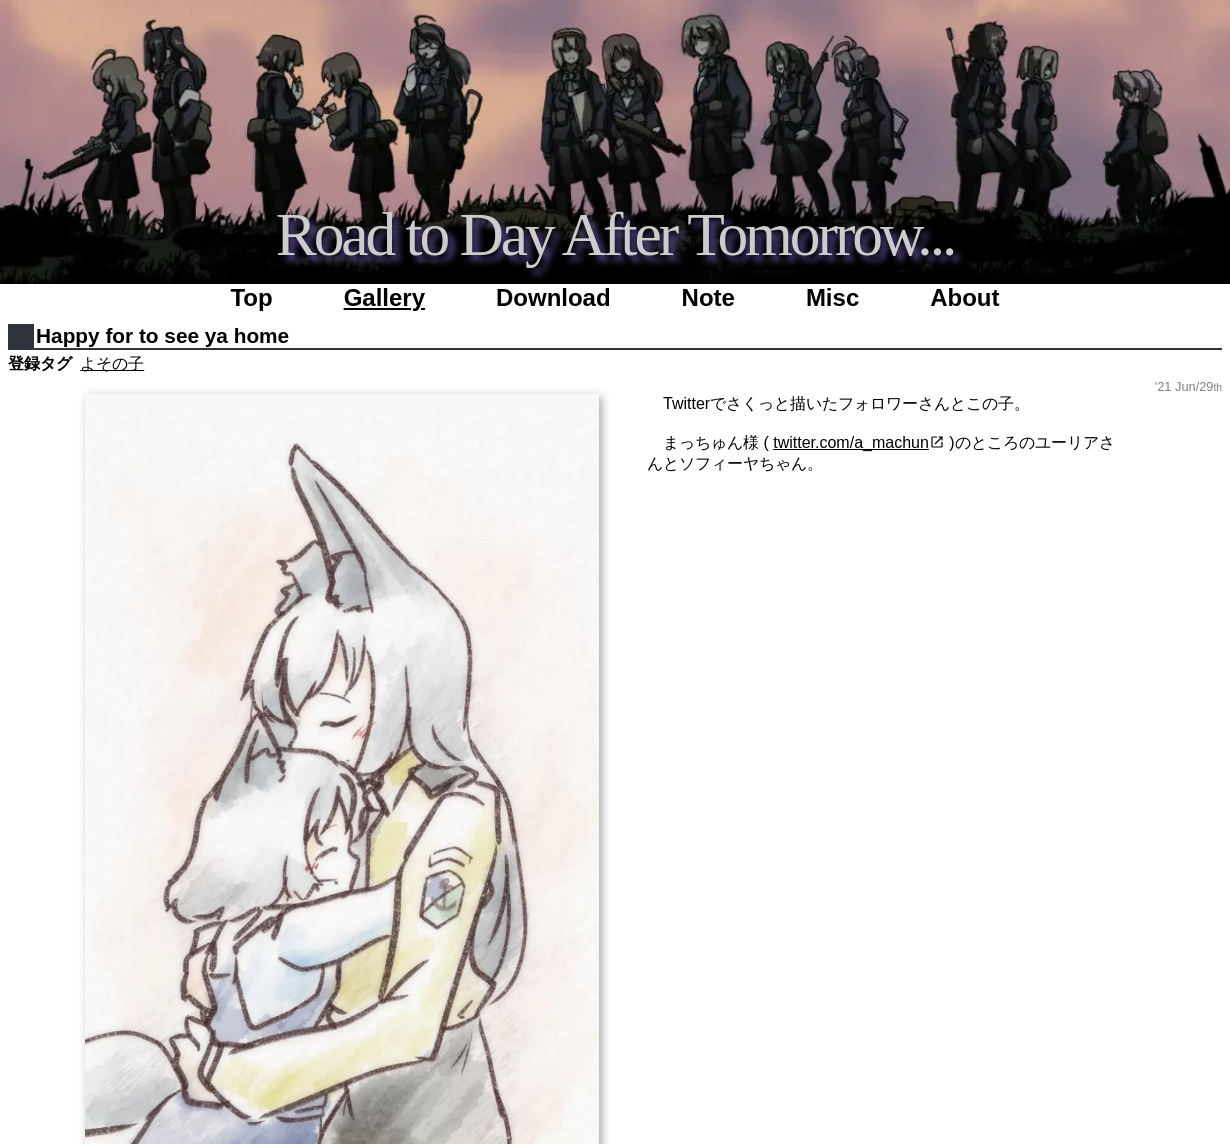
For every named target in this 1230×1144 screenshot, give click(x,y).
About (964, 297)
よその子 (112, 363)
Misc (832, 297)
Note (708, 297)
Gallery (384, 297)
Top (251, 297)
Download (553, 297)
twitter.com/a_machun (851, 442)
